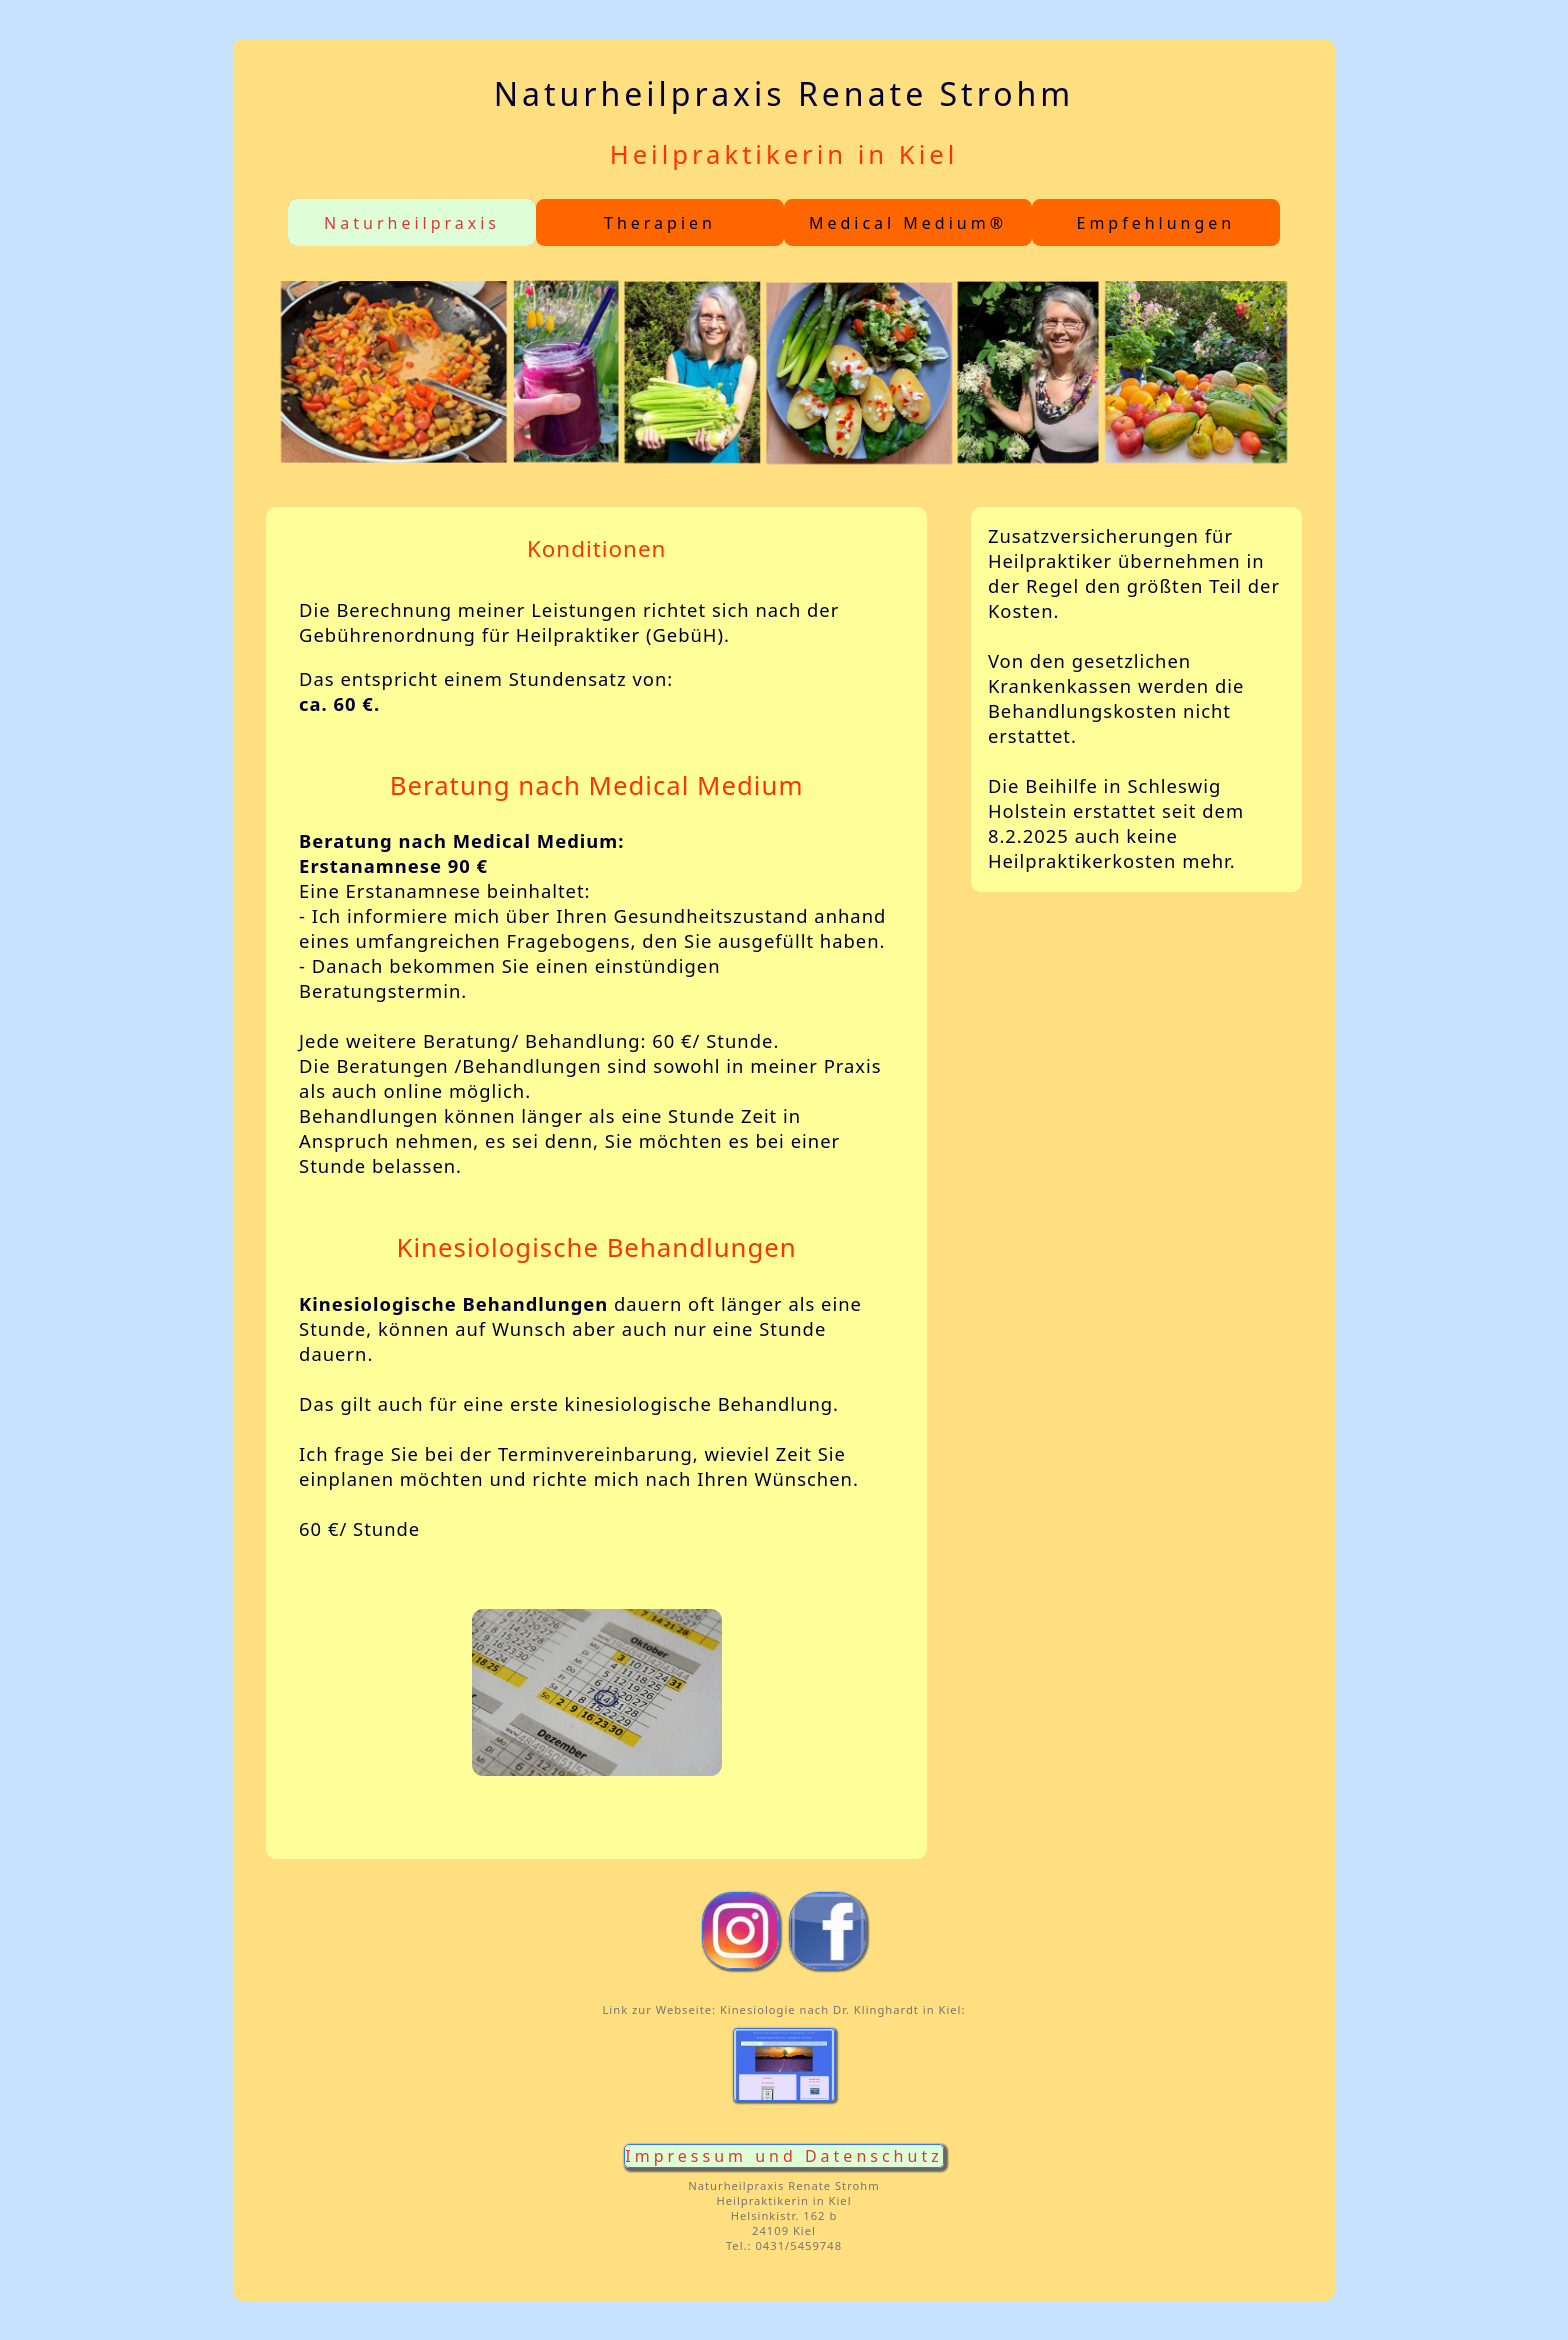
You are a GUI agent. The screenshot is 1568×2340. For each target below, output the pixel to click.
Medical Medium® (908, 223)
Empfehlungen (1155, 223)
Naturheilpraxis (412, 223)
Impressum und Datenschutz (783, 2156)
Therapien (660, 223)
